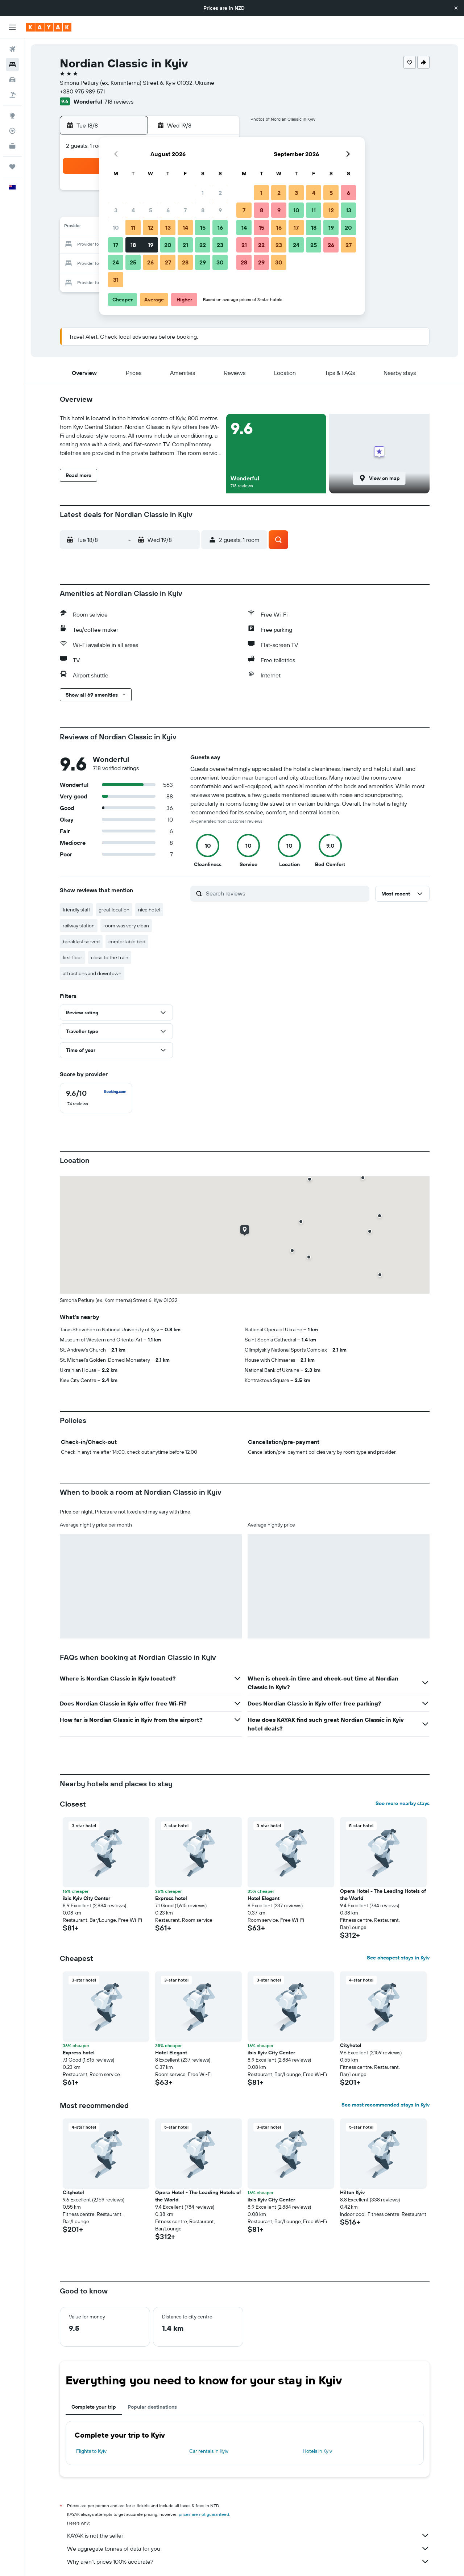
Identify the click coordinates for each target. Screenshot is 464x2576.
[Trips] (12, 166)
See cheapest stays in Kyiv (398, 1957)
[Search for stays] (12, 64)
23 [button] (220, 245)
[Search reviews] (286, 893)
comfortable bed (126, 941)
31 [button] (116, 279)
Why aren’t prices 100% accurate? (248, 2561)
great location (114, 909)
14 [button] (185, 227)
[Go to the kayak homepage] (48, 27)
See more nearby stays (403, 1803)
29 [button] (202, 262)
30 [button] (220, 262)
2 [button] (220, 192)
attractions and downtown (92, 973)
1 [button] (203, 192)
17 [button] (115, 245)
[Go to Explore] (12, 115)
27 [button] (168, 262)
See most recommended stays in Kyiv (385, 2104)
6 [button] (168, 210)
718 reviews (118, 101)
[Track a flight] (12, 131)
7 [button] (185, 210)
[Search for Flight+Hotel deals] (12, 95)
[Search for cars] (12, 79)
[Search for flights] (12, 49)
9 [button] (220, 210)
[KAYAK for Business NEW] (12, 146)
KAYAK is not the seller (248, 2535)
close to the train (109, 957)
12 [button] (150, 227)
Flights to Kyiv (91, 2451)
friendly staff (76, 909)
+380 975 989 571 (82, 91)
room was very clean (126, 925)
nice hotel (149, 909)
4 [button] (133, 210)
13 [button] (168, 227)
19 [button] (150, 245)
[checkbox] (96, 1098)
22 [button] (202, 245)
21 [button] (185, 245)
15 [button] (203, 227)
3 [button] (115, 210)
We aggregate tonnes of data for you (248, 2548)
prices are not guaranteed (204, 2514)
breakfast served (81, 941)
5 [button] (150, 210)
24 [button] (115, 262)
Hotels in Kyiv (317, 2451)
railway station (79, 925)
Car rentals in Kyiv (208, 2451)
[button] (456, 8)
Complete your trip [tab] (93, 2407)
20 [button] (167, 245)
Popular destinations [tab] (152, 2407)
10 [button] (116, 227)
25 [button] (133, 262)
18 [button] (133, 245)
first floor (72, 957)
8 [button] (202, 210)
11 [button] (133, 227)
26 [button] (150, 262)
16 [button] (220, 227)
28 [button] (185, 262)
